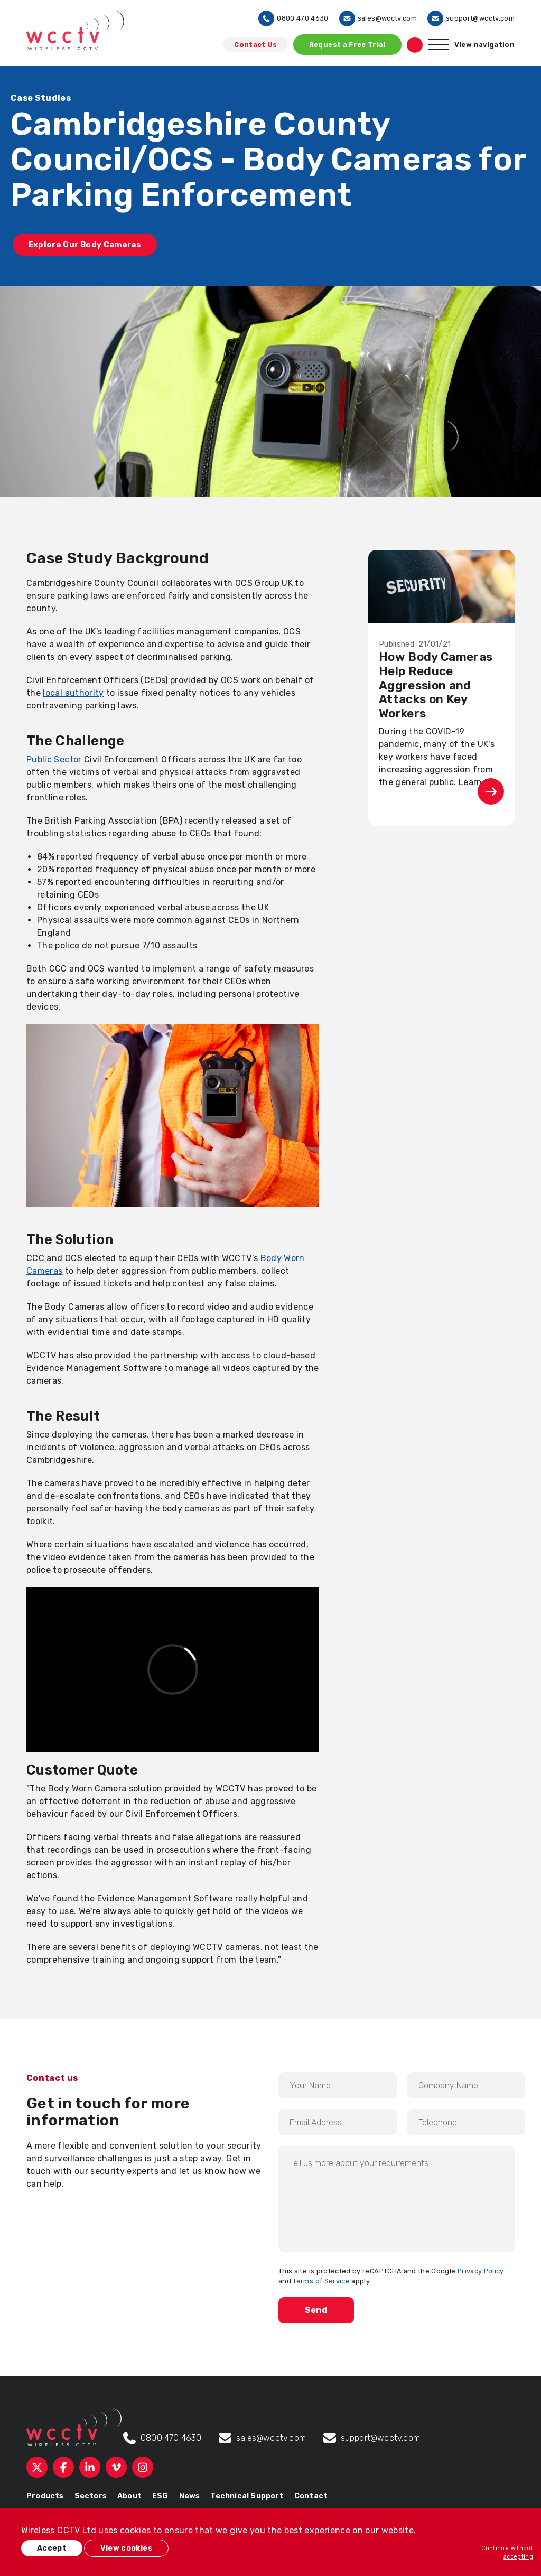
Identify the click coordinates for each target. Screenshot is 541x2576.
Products (45, 2493)
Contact (311, 2493)
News (189, 2493)
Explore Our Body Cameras (91, 245)
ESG (160, 2493)
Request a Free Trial (347, 45)
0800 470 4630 (293, 18)
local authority (73, 690)
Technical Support (246, 2493)
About (129, 2493)
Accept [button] (53, 2550)
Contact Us (255, 45)
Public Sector (54, 757)
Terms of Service (321, 2279)
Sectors (90, 2493)
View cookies (135, 2550)
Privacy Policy (481, 2268)
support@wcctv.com (471, 18)
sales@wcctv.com (378, 18)
